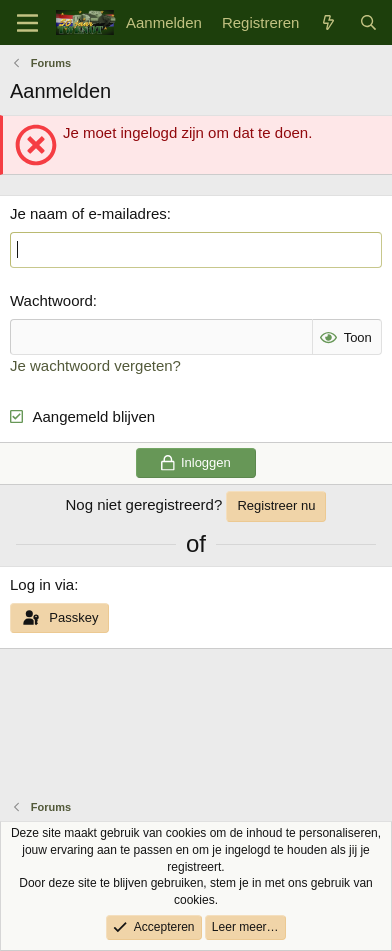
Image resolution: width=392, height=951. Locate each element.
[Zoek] (368, 22)
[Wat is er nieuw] (328, 22)
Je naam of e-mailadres (88, 213)
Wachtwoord (51, 300)
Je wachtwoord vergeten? (95, 365)
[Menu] (27, 23)
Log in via (42, 584)
